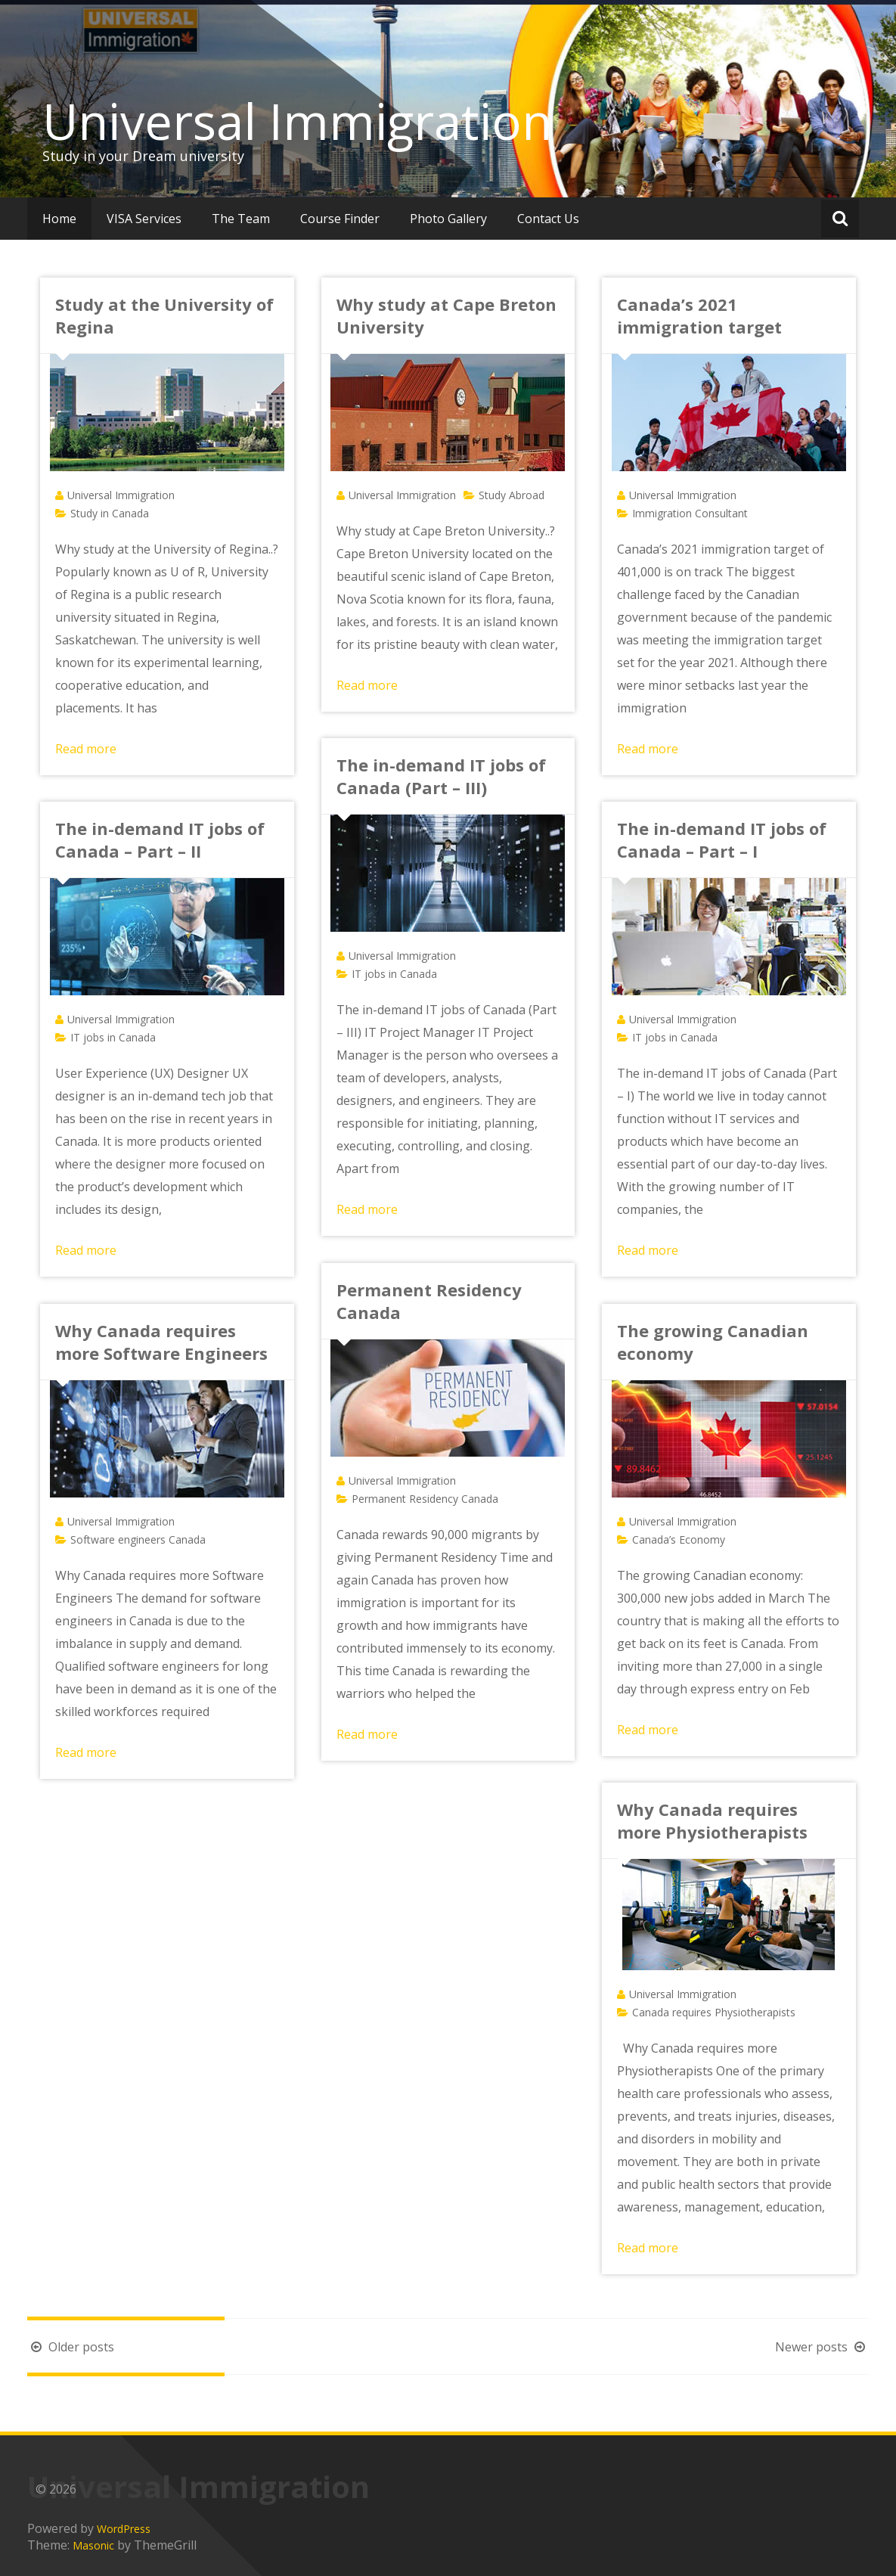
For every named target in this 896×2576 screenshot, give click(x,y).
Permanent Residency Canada (425, 1498)
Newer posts (822, 2347)
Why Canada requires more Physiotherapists (712, 1820)
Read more (85, 748)
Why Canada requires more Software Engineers (161, 1341)
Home (59, 218)
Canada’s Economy (678, 1539)
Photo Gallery (448, 218)
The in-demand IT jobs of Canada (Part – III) (441, 776)
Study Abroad (511, 495)
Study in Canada (109, 513)
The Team (241, 218)
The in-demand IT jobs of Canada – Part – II (160, 839)
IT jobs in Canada (394, 974)
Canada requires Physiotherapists (713, 2012)
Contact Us (548, 218)
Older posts (70, 2347)
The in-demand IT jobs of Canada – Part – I (721, 839)
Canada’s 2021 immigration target (699, 315)
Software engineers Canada (138, 1539)
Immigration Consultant (690, 513)
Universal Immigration (297, 121)
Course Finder (340, 218)
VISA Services (144, 218)
